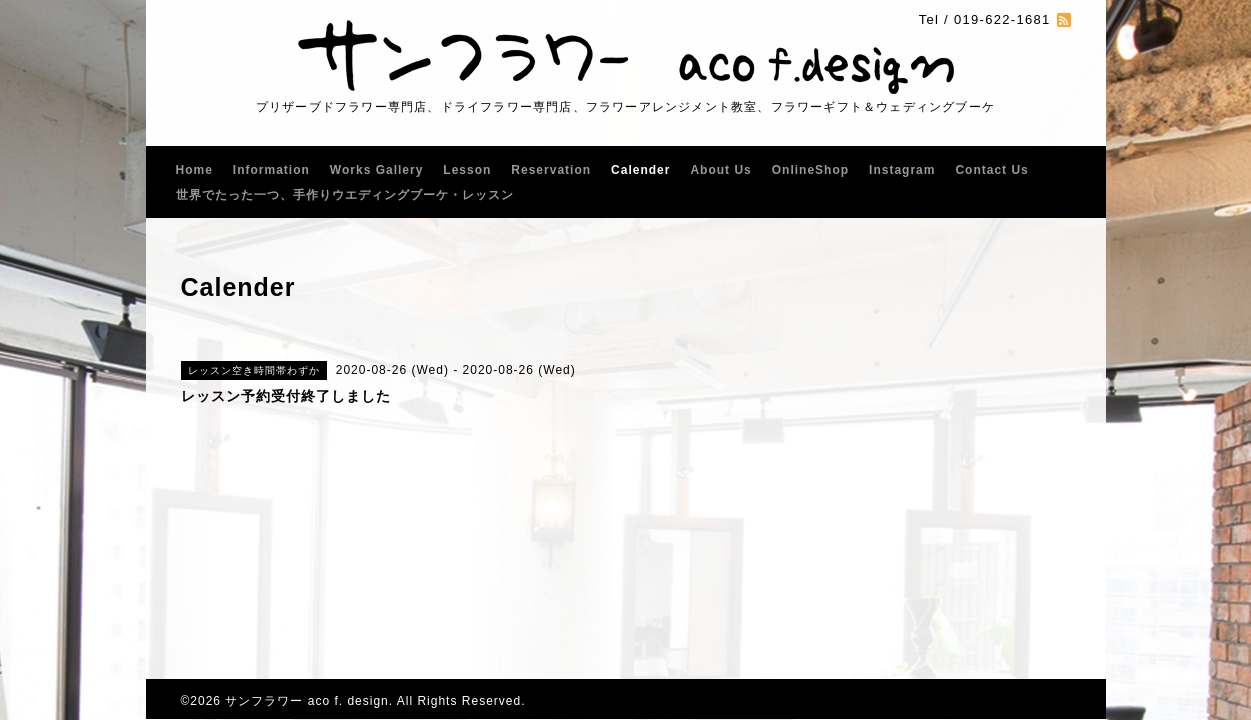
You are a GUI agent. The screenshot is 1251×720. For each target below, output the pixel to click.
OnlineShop (810, 170)
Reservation (551, 170)
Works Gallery (376, 170)
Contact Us (991, 170)
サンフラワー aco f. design (306, 701)
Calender (640, 170)
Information (271, 170)
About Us (720, 170)
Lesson (467, 170)
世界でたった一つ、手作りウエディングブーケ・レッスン (345, 195)
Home (194, 170)
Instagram (902, 170)
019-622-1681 (1002, 19)
